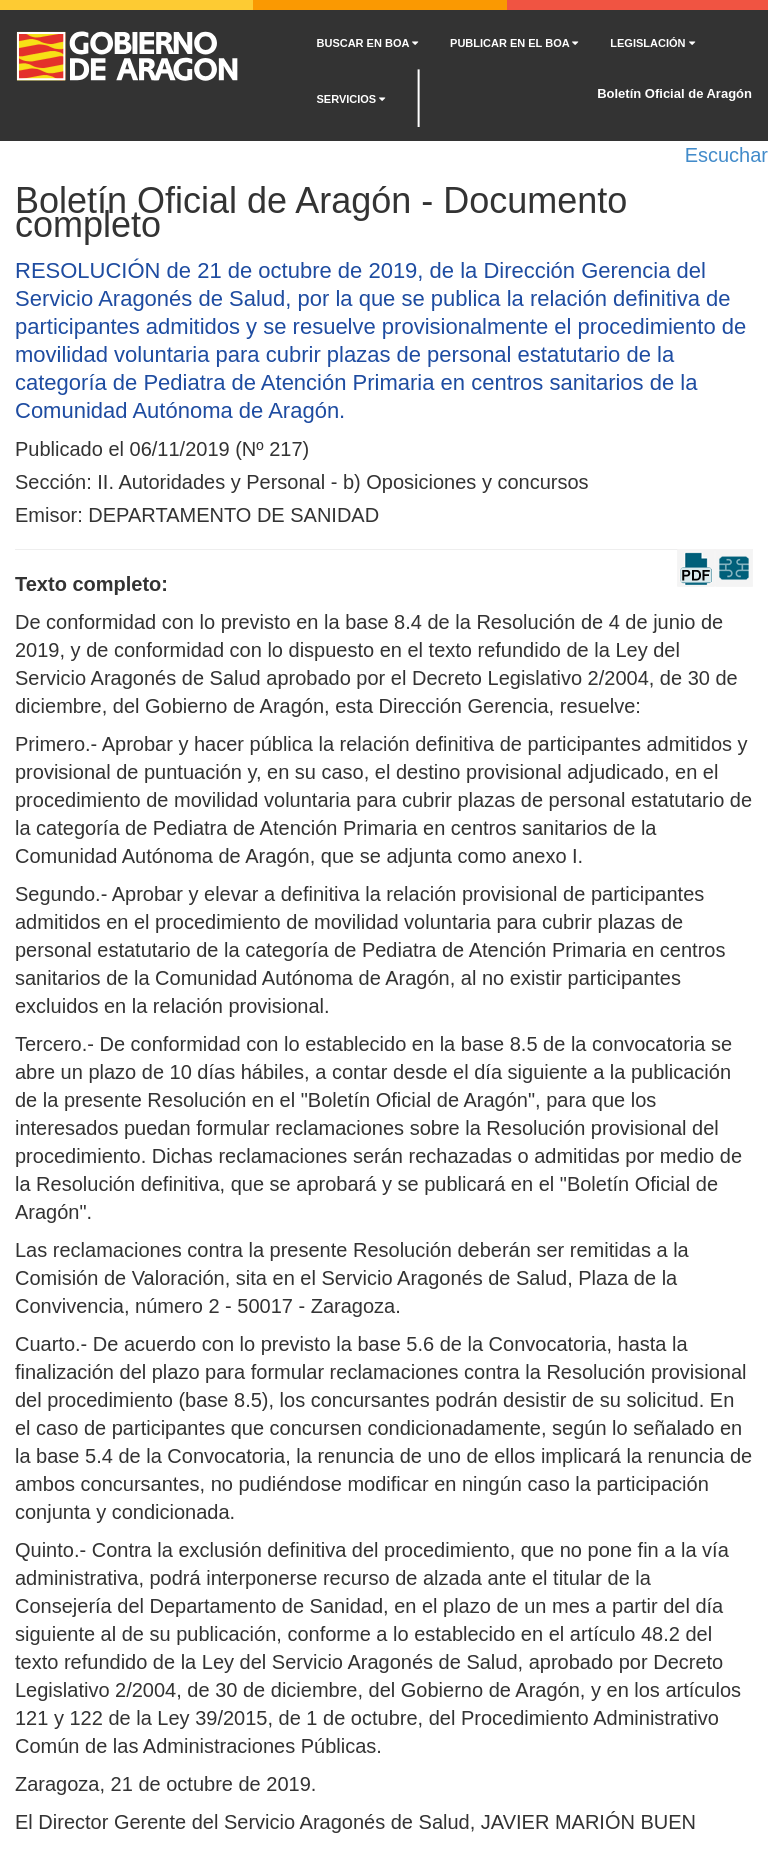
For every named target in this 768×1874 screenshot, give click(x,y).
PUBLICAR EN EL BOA (514, 43)
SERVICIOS (351, 99)
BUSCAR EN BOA (368, 43)
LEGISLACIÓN (652, 43)
